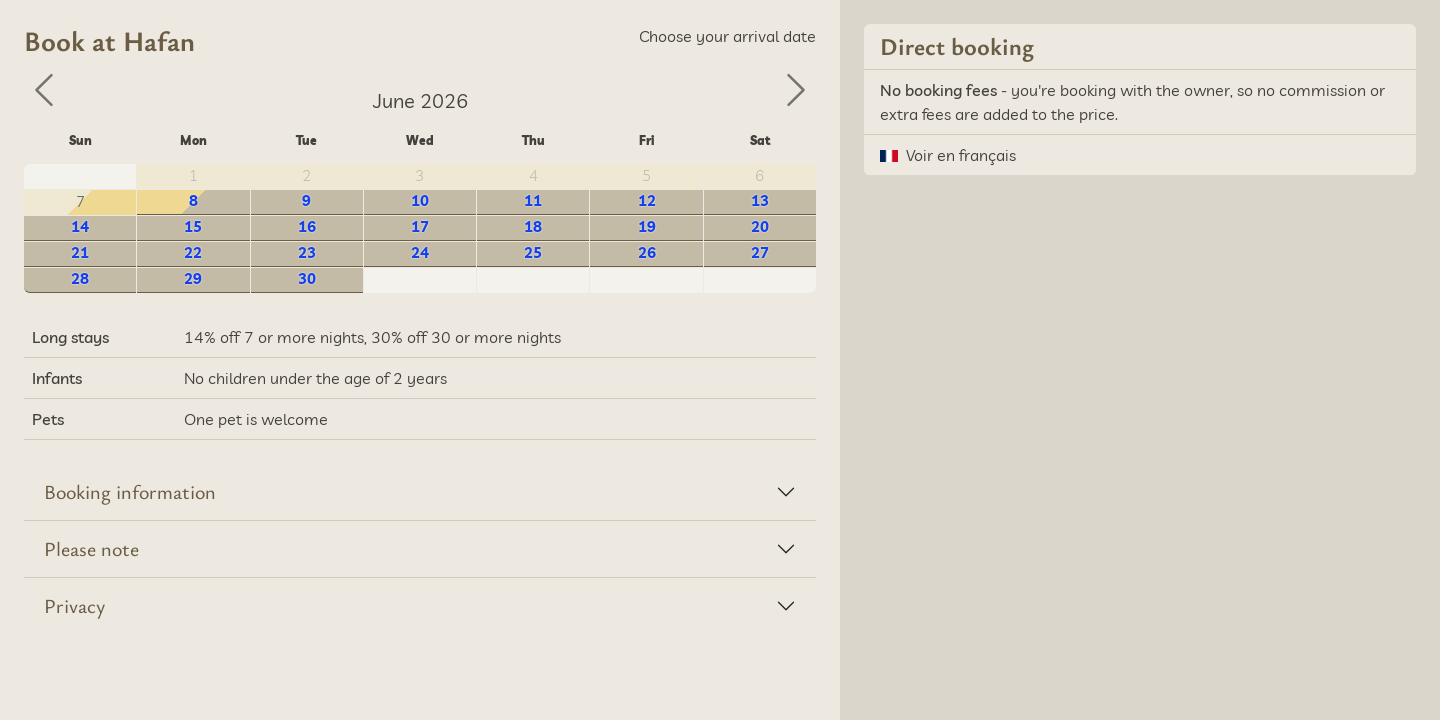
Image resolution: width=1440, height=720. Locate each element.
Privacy (74, 605)
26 (647, 252)
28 (80, 278)
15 (193, 226)
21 (80, 252)
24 (420, 252)
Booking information (130, 491)
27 (760, 252)
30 (307, 278)
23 (307, 252)
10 (420, 200)
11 (533, 200)
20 (760, 226)
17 (420, 226)
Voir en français (961, 155)
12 (647, 200)
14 (80, 226)
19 (647, 226)
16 (307, 226)
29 (193, 278)
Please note (91, 548)
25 (533, 252)
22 (193, 252)
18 (533, 226)
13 (760, 200)
